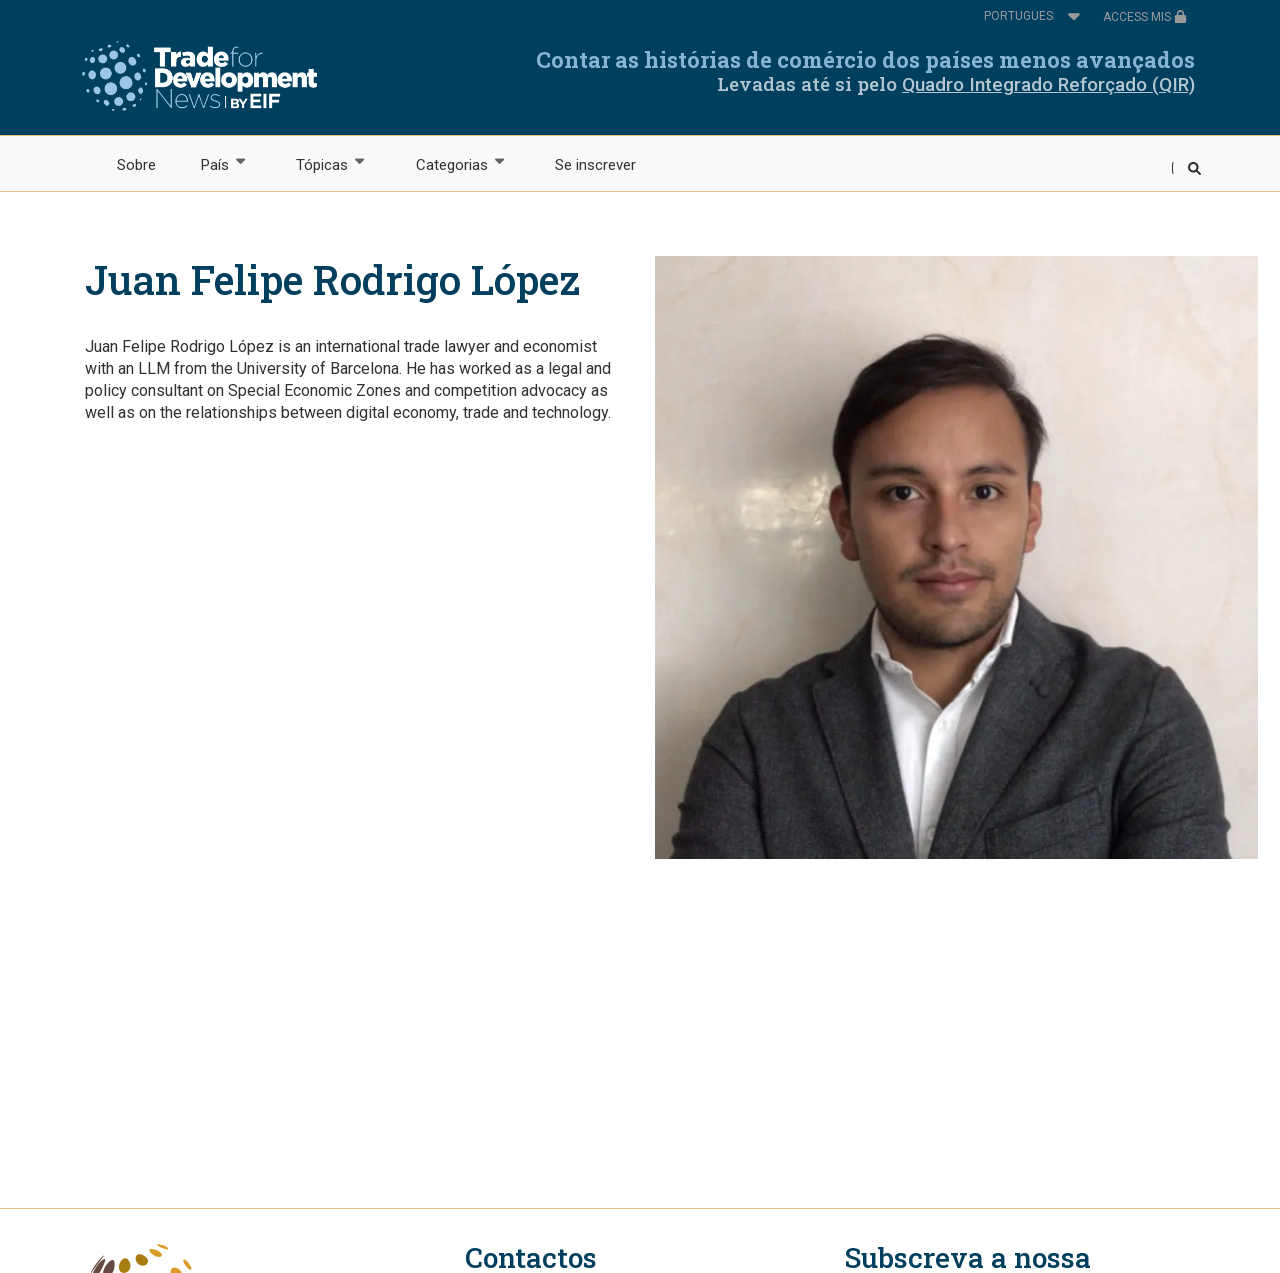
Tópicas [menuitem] (321, 163)
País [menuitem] (213, 163)
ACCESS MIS (1145, 17)
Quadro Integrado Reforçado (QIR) (1048, 84)
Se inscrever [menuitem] (595, 165)
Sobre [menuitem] (136, 165)
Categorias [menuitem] (450, 163)
